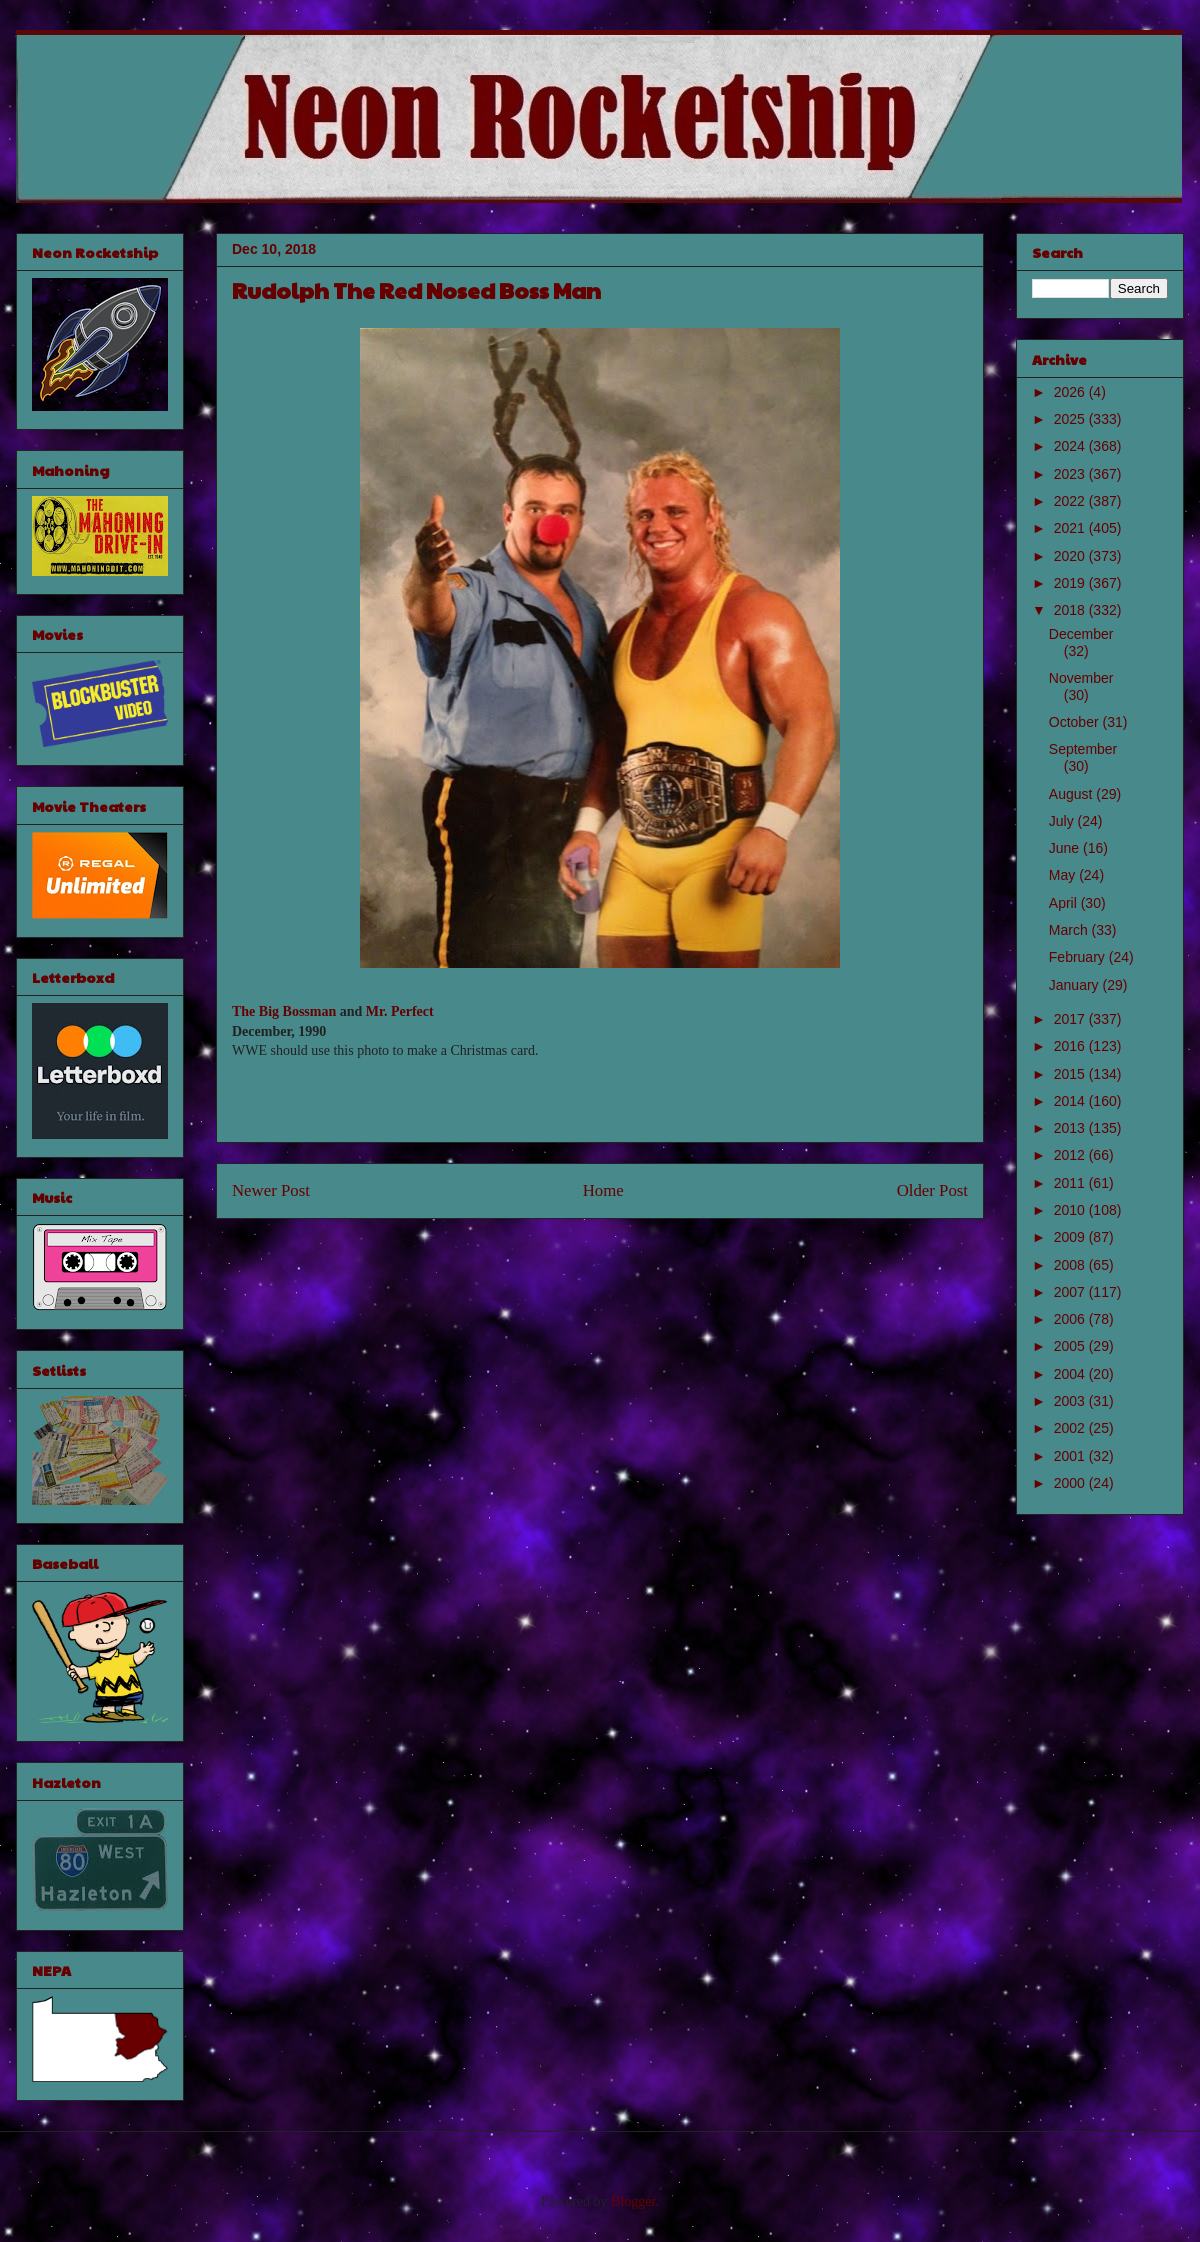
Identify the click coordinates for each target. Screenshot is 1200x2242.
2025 (1071, 419)
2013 (1071, 1128)
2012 (1071, 1155)
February (1079, 957)
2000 (1071, 1483)
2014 (1071, 1101)
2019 (1071, 583)
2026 (1071, 392)
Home (603, 1190)
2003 (1071, 1401)
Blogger (633, 2201)
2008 (1071, 1265)
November (1081, 678)
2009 (1071, 1237)
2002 (1071, 1428)
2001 (1071, 1456)
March (1070, 930)
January (1076, 985)
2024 (1071, 446)
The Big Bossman (284, 1011)
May (1064, 875)
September (1083, 749)
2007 (1071, 1292)
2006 (1071, 1319)
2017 (1071, 1019)
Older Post (932, 1190)
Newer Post (271, 1190)
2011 (1071, 1183)
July (1063, 821)
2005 (1071, 1346)
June (1066, 848)
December (1081, 634)
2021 (1071, 528)
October (1076, 722)
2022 (1071, 501)
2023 (1071, 474)
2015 (1071, 1074)
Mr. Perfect (400, 1011)
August (1072, 794)
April (1065, 903)
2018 (1071, 610)
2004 (1071, 1374)
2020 (1071, 556)
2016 (1071, 1046)
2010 (1071, 1210)
